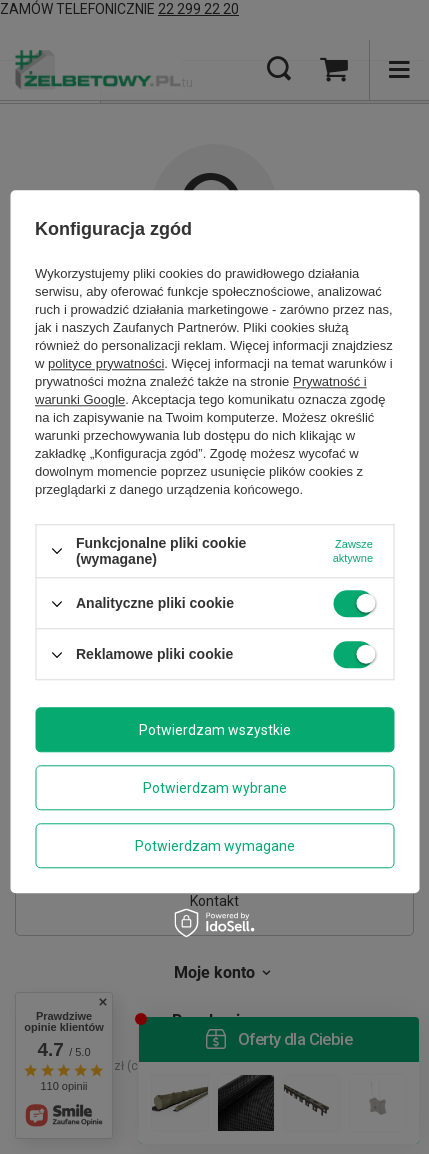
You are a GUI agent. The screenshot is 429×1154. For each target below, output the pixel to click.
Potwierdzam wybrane (215, 788)
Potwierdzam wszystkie (215, 730)
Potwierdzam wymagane (215, 846)
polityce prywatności (106, 363)
